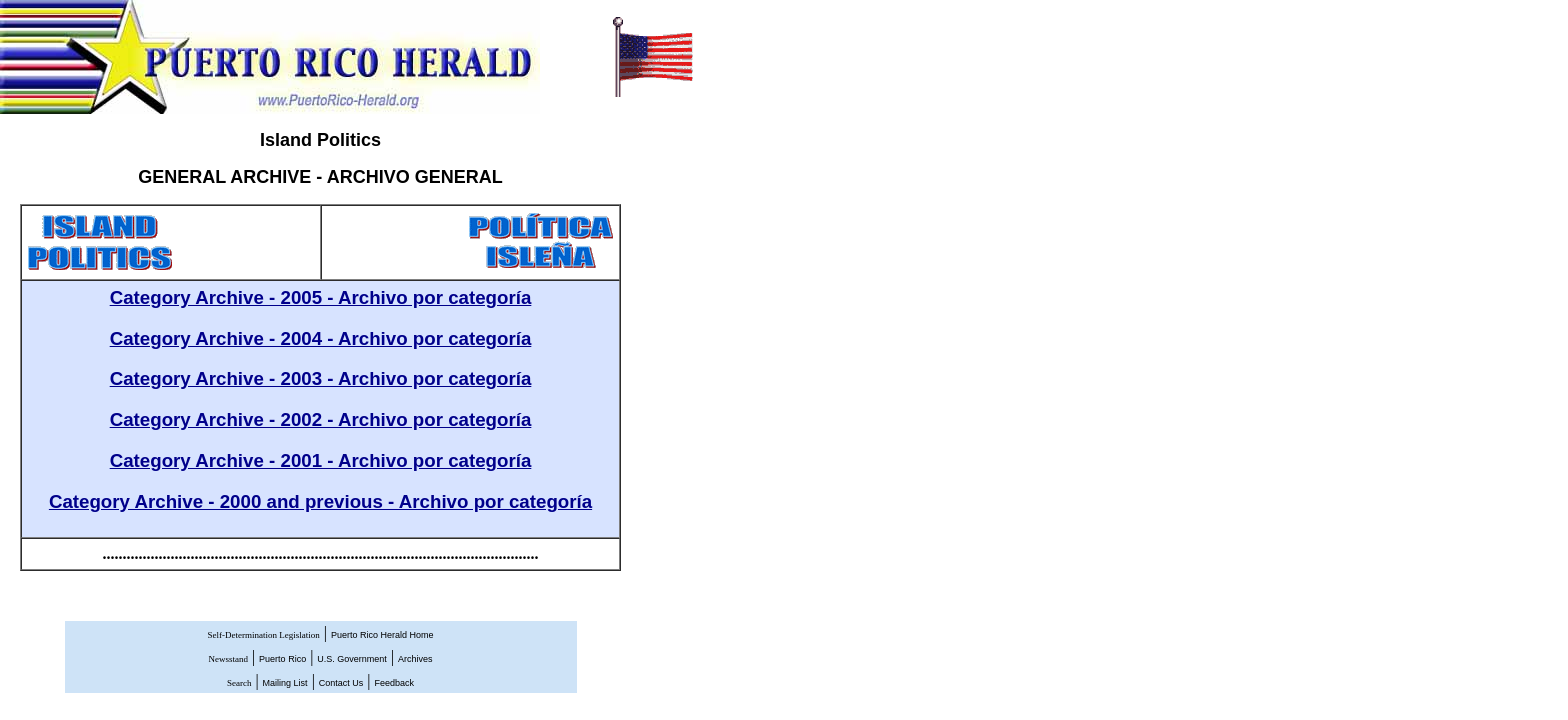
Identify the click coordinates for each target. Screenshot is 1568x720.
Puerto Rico (282, 659)
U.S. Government (352, 659)
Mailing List (285, 683)
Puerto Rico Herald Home (382, 635)
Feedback (395, 683)
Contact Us (341, 683)
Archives (415, 659)
